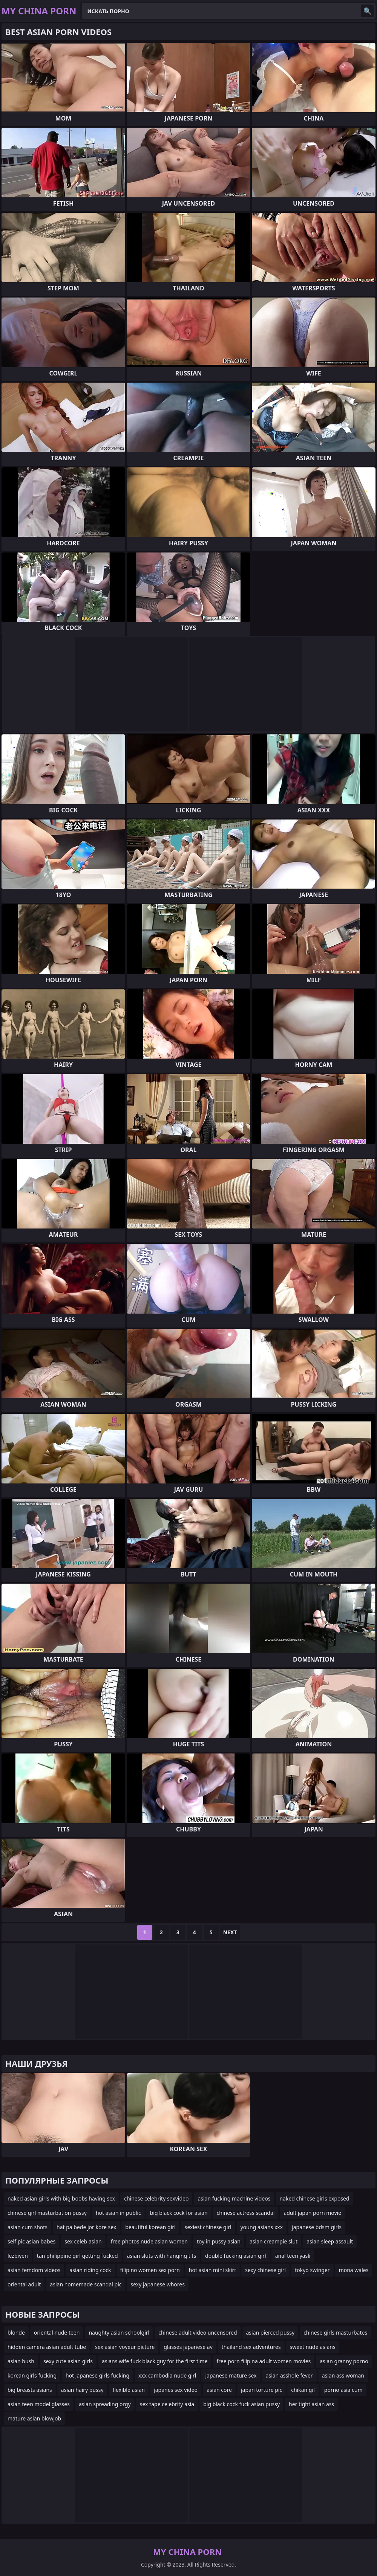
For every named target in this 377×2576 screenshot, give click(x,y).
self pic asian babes (31, 2241)
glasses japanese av (188, 2346)
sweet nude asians (313, 2346)
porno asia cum (343, 2389)
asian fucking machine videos (234, 2198)
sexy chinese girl (265, 2270)
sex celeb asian (82, 2241)
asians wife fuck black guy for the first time (154, 2361)
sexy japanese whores (157, 2284)
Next (230, 1932)
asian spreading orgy (105, 2404)
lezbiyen (18, 2255)
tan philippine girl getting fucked (77, 2255)
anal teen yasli (293, 2255)
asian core (219, 2389)
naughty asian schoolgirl (119, 2332)
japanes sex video (176, 2389)
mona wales (354, 2270)
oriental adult (24, 2284)
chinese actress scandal (246, 2212)
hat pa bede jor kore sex (86, 2227)
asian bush (21, 2361)
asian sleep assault (330, 2241)
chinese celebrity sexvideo (156, 2198)
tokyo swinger (312, 2270)
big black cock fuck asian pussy (241, 2404)
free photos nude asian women (149, 2241)
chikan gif (303, 2389)
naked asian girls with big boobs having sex (61, 2198)
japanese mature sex (230, 2375)
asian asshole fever (289, 2375)
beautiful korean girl (150, 2227)
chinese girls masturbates (335, 2332)
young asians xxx (262, 2227)
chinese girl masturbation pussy (47, 2212)
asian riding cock (90, 2270)
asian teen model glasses (39, 2404)
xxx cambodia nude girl (167, 2375)
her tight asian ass (311, 2404)
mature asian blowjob (34, 2418)
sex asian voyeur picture (125, 2346)
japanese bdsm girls (317, 2227)
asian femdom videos (34, 2270)
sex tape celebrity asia (167, 2404)
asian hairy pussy (82, 2389)
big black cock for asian (179, 2212)
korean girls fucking (32, 2375)
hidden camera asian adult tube (47, 2346)
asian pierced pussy (270, 2332)
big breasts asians (30, 2389)
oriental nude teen (57, 2332)
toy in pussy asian (219, 2241)
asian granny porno (344, 2361)
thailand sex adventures (251, 2346)
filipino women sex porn (150, 2270)
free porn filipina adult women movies (264, 2361)
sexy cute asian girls (68, 2361)
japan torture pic (261, 2389)
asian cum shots (28, 2227)
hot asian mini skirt (212, 2270)
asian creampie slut (273, 2241)
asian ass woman (343, 2375)
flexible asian (129, 2389)
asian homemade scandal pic (85, 2284)
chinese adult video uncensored (197, 2332)
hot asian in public (118, 2212)
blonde (16, 2332)
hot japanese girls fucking (97, 2375)
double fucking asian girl (235, 2255)
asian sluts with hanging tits (161, 2255)
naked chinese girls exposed (314, 2198)
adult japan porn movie (312, 2212)
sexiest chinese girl (208, 2227)
